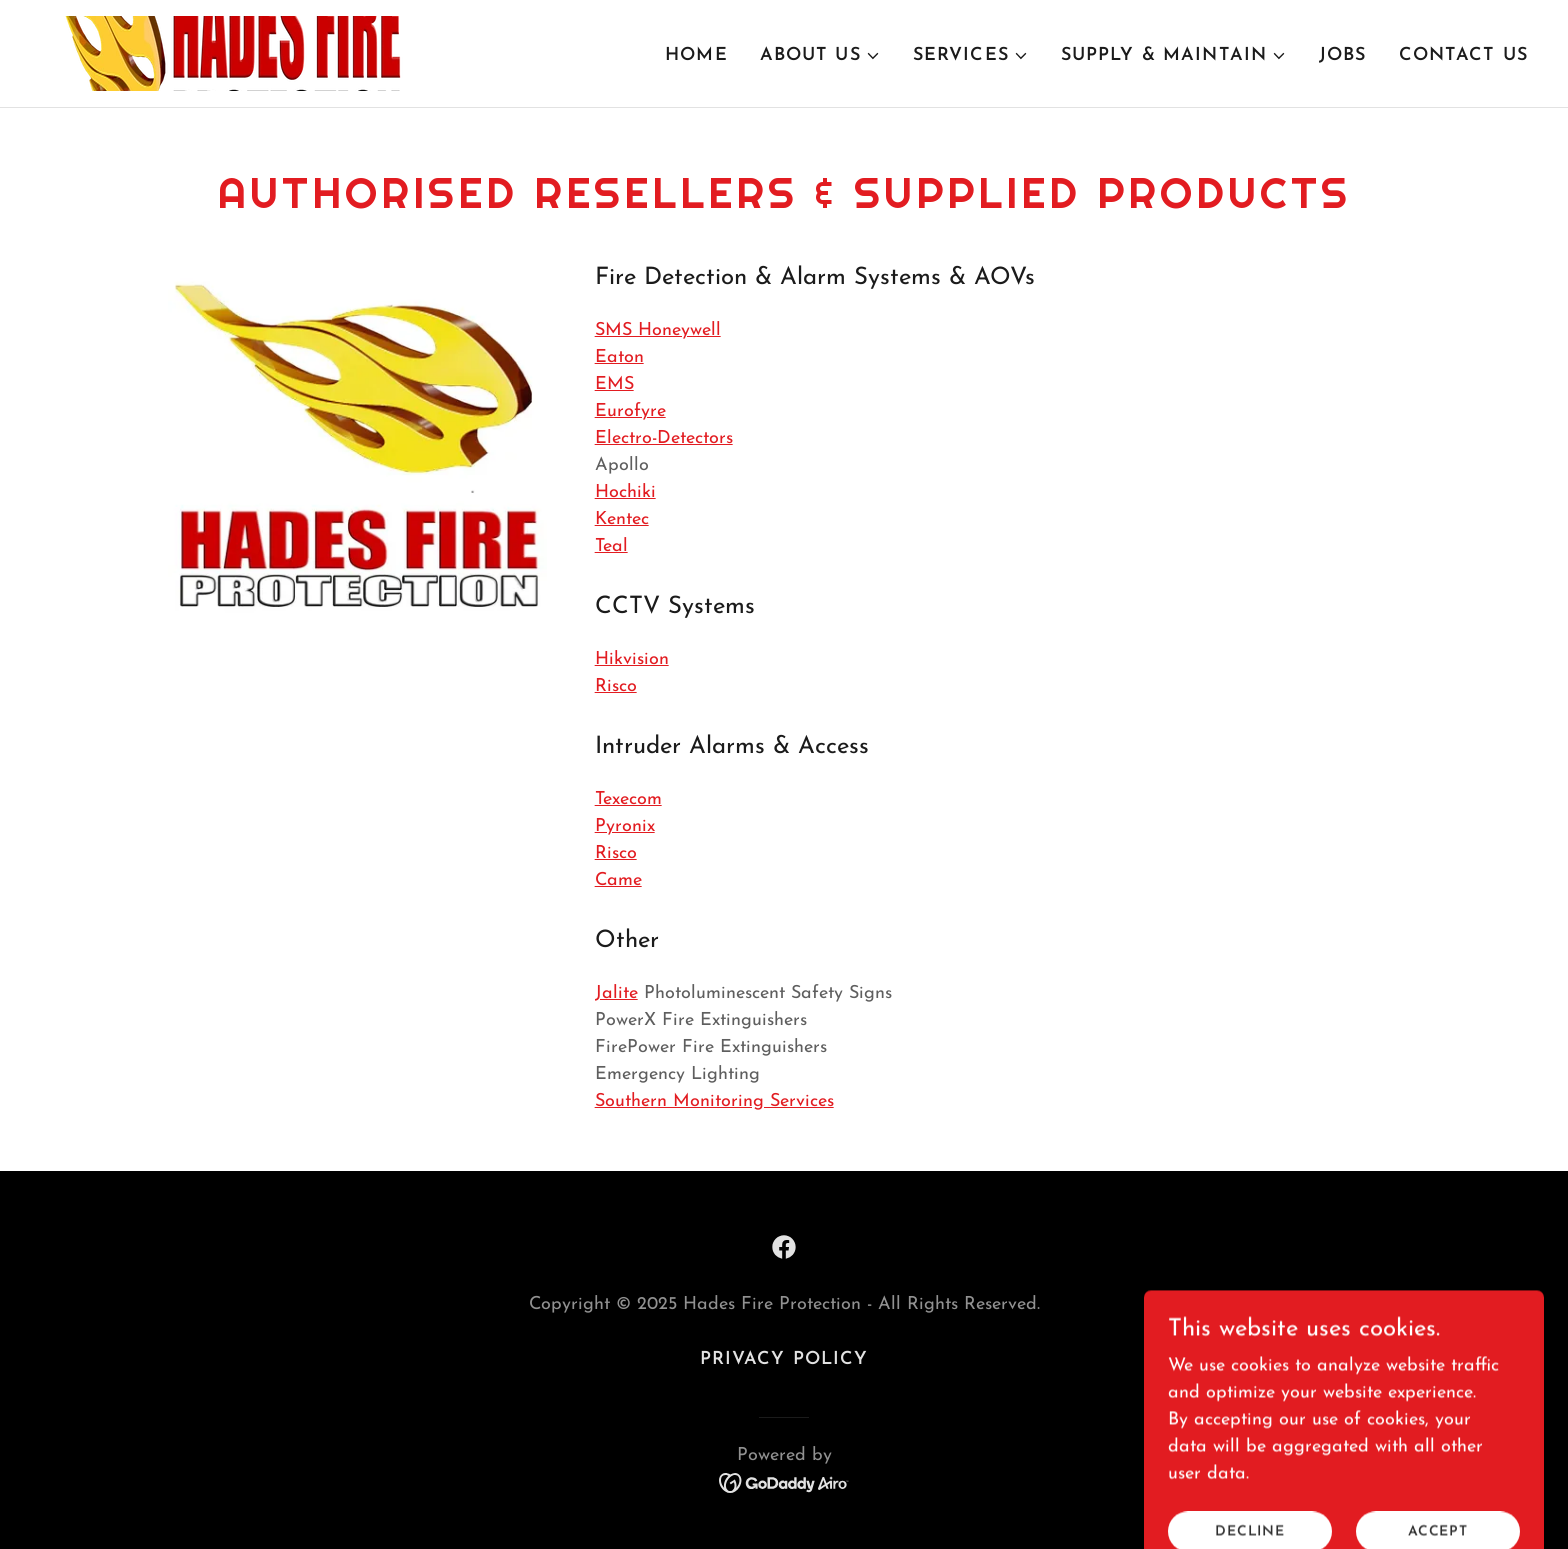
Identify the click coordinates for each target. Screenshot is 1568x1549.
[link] (226, 52)
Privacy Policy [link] (784, 1359)
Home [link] (696, 55)
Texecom (628, 799)
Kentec (622, 519)
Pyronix (625, 826)
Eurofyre (630, 411)
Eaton (619, 357)
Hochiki (625, 492)
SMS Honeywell (658, 330)
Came (618, 880)
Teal (611, 546)
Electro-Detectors (664, 438)
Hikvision (632, 659)
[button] (820, 56)
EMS (614, 384)
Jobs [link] (1343, 55)
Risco (616, 686)
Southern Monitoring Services (714, 1101)
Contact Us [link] (1463, 55)
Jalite (616, 993)
